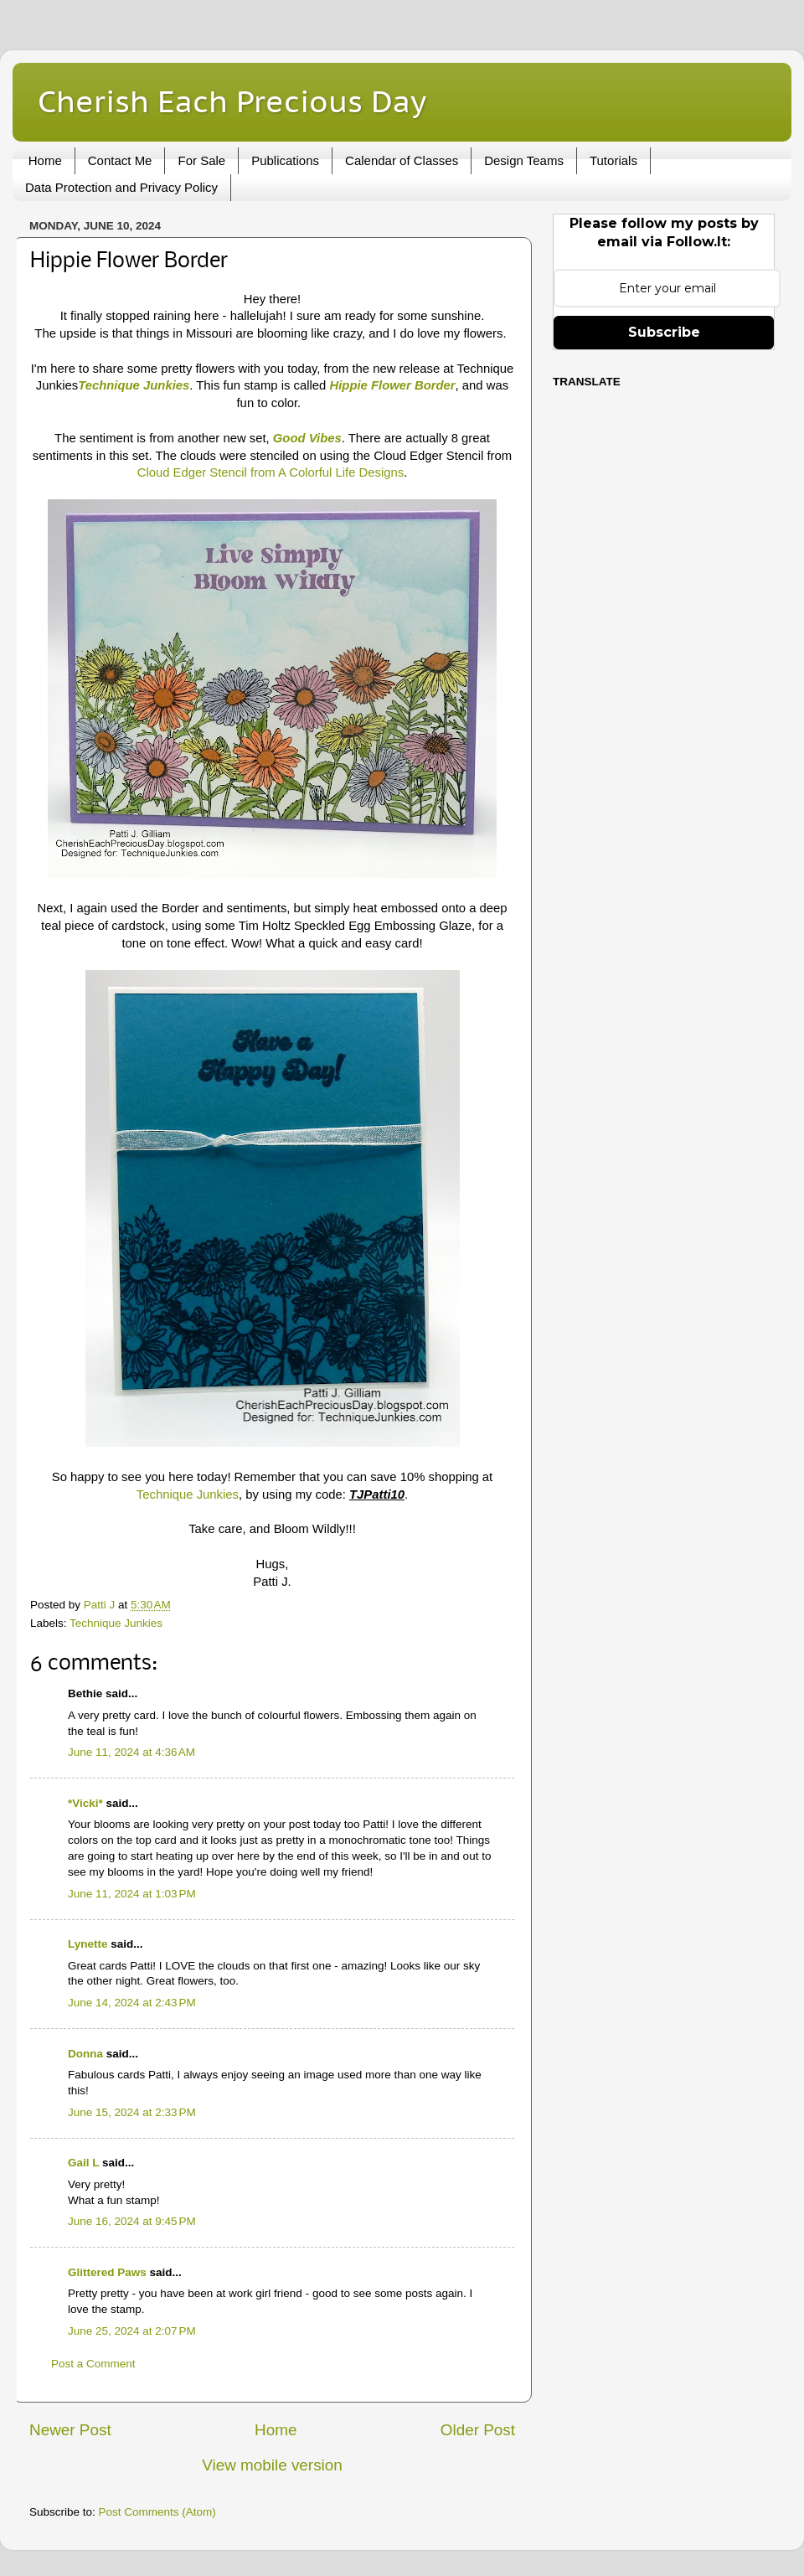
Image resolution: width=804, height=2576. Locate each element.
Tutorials (613, 160)
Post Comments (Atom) (157, 2512)
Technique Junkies (188, 1494)
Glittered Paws (107, 2272)
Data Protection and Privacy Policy (121, 187)
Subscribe (664, 332)
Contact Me (120, 160)
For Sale (201, 160)
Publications (285, 160)
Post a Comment (93, 2363)
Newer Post (70, 2430)
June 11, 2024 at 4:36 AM (131, 1752)
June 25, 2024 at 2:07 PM (132, 2331)
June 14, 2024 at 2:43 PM (132, 2002)
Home (45, 160)
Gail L (83, 2162)
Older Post (478, 2430)
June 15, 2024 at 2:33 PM (132, 2112)
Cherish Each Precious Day (232, 101)
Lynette (88, 1944)
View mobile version (272, 2465)
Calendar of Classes (401, 160)
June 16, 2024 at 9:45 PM (132, 2221)
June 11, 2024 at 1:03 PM (132, 1893)
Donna (85, 2053)
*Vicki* (85, 1803)
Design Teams (524, 160)
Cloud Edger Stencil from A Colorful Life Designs (270, 472)
